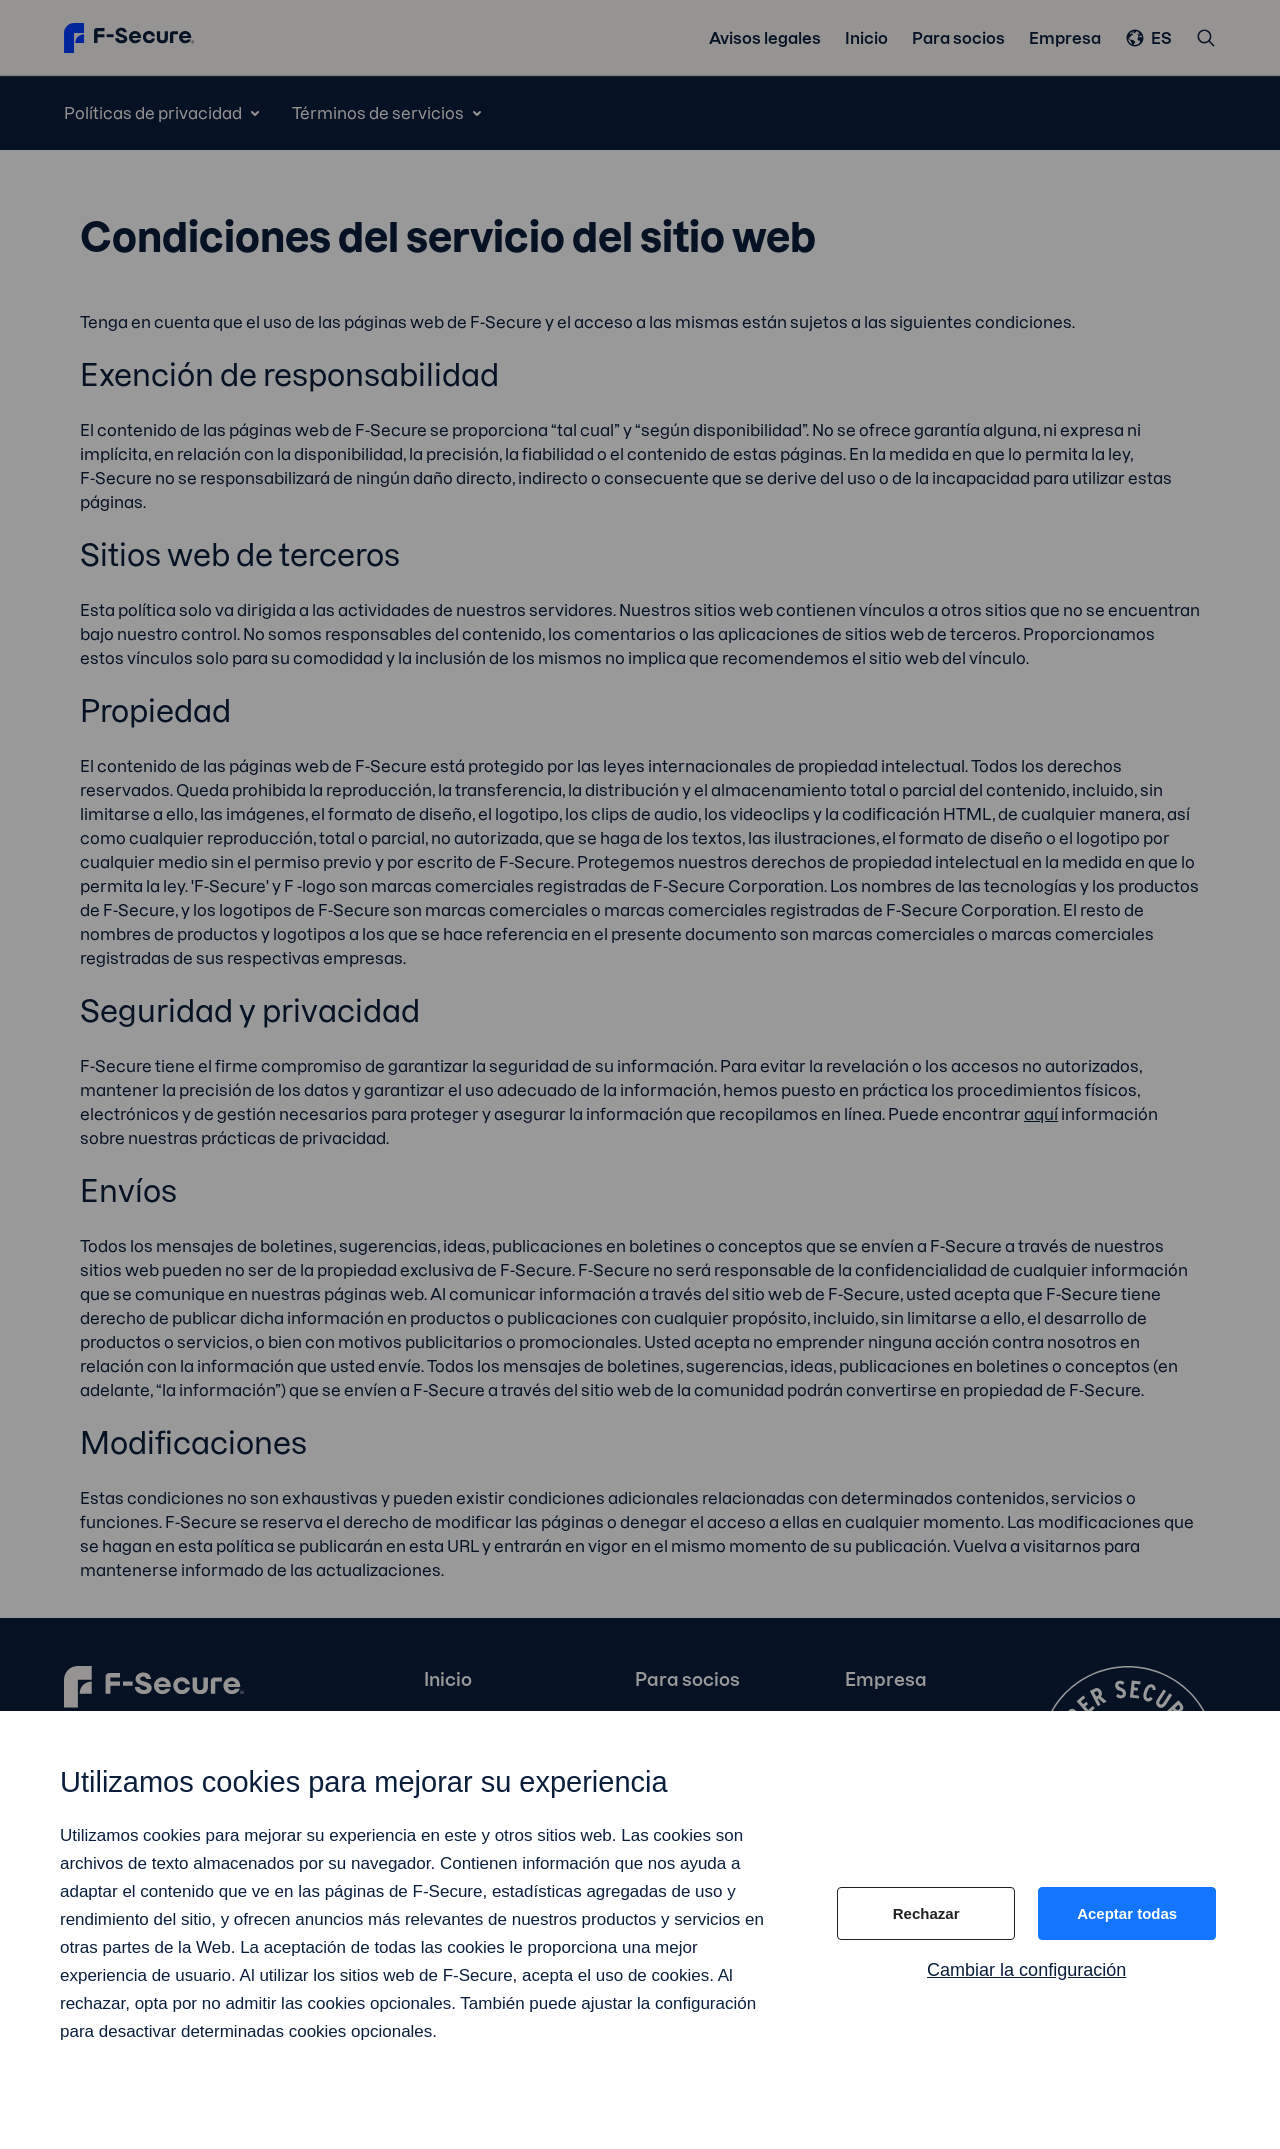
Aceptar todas (1127, 1913)
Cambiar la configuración (1026, 1970)
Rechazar (926, 1913)
